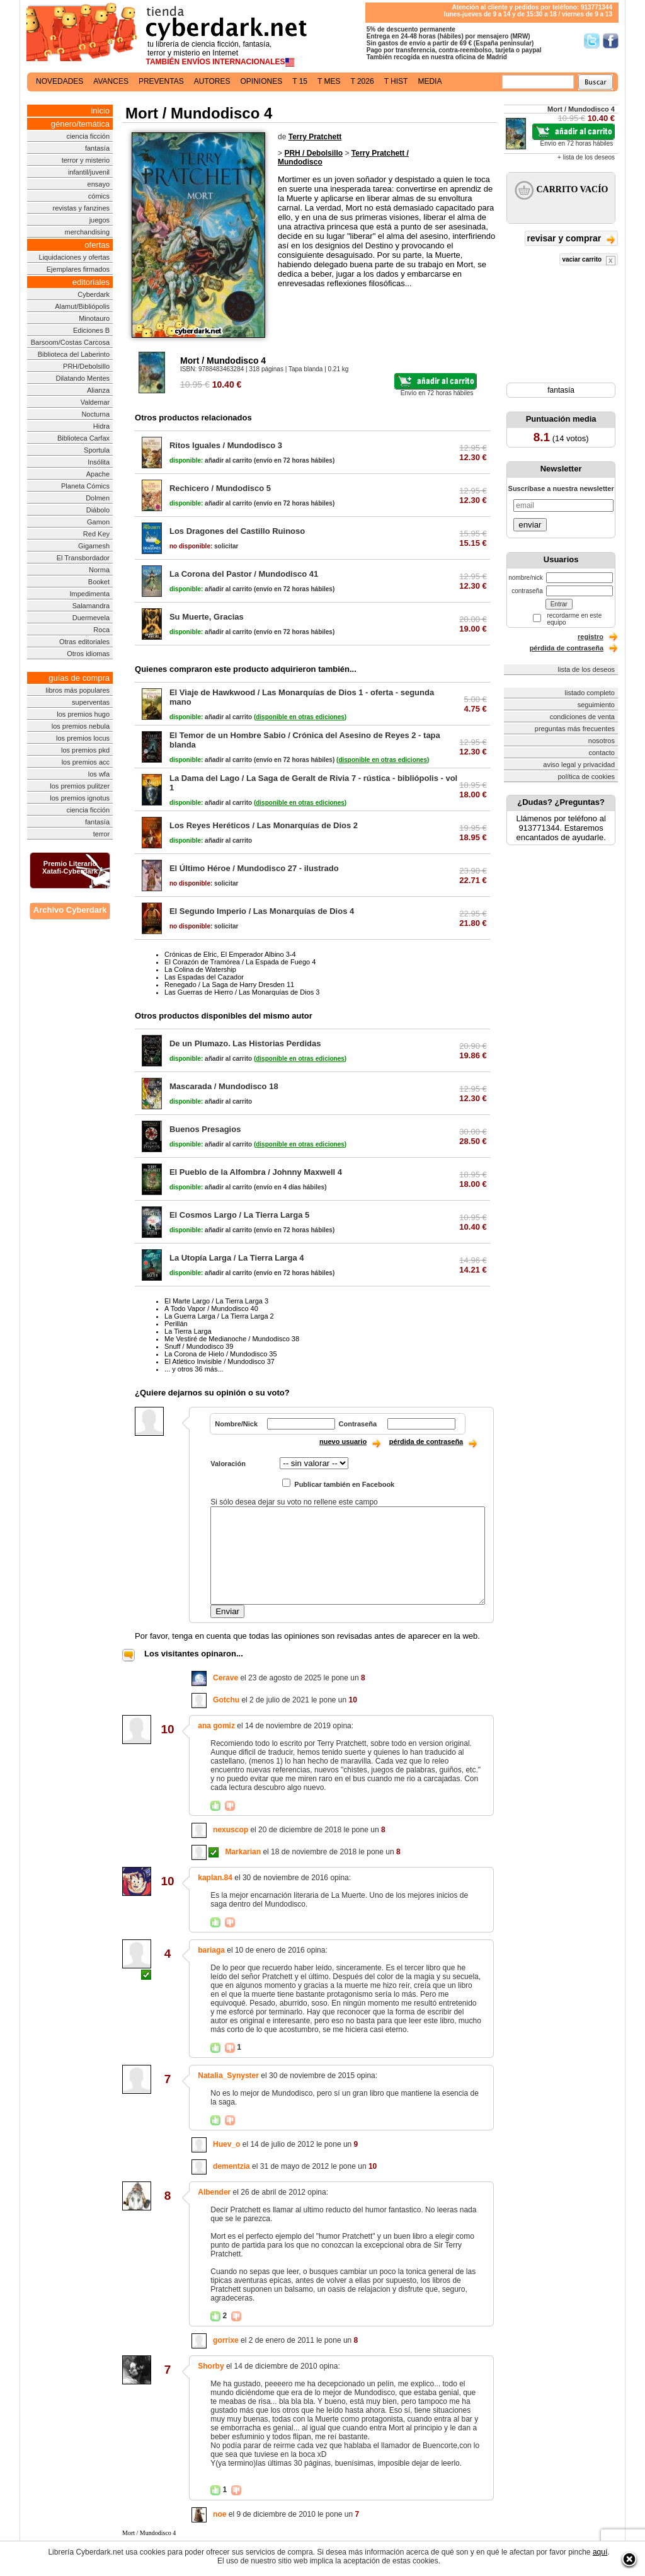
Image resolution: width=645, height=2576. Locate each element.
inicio (100, 110)
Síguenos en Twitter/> (592, 41)
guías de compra (79, 678)
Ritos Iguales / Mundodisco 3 (225, 445)
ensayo (99, 184)
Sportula (97, 450)
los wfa (99, 774)
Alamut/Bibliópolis (82, 306)
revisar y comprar (571, 239)
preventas (161, 81)
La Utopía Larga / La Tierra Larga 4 (236, 1257)
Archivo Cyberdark (69, 910)
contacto (601, 752)
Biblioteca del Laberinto (74, 354)
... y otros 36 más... (194, 1369)
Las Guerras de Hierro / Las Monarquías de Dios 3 (241, 992)
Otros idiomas (88, 653)
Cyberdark (93, 294)
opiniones (262, 81)
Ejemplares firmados (78, 269)
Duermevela (91, 617)
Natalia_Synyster (228, 2075)
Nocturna (95, 414)
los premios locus (83, 738)
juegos (99, 220)
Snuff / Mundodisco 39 (198, 1346)
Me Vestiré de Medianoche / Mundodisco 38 (231, 1339)
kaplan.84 (215, 1877)
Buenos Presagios (205, 1129)
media (430, 81)
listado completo (590, 692)
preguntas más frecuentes (575, 728)
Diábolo (98, 510)
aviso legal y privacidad (579, 764)
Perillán (176, 1323)
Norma (99, 570)
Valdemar (95, 402)
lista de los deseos (586, 669)
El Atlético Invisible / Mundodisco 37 (219, 1361)
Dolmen (98, 498)
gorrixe (226, 2340)
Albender (214, 2192)
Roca (101, 629)
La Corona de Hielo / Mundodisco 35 (220, 1354)
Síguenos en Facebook (611, 41)
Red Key (96, 534)
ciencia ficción (88, 136)
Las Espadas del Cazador (204, 977)
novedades (59, 81)
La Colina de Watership (200, 969)
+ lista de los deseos (586, 157)
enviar (529, 524)
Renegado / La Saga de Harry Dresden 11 (229, 984)
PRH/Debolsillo (86, 366)
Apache (98, 474)
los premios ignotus (80, 798)
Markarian (243, 1851)
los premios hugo (83, 714)
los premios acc (86, 762)
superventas (91, 702)
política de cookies (586, 776)
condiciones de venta (582, 716)
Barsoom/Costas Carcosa (70, 342)
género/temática (80, 124)
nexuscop (230, 1829)
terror (101, 834)
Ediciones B (91, 330)
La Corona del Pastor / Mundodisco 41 (243, 574)
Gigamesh (94, 546)
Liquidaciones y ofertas (74, 257)
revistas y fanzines (81, 208)
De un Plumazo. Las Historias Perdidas (245, 1043)
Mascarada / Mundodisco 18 (223, 1086)
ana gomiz (216, 1725)
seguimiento (596, 704)
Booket (99, 582)
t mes (328, 81)
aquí (600, 2552)
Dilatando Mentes (82, 378)
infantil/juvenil (89, 172)
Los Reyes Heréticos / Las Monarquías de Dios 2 (263, 825)
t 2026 (362, 81)
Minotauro (94, 318)
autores (212, 81)
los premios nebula (81, 726)
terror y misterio (86, 160)
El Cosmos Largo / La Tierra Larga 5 (239, 1215)
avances (110, 81)
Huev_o (226, 2144)
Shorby (211, 2366)
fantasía (97, 148)
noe (219, 2514)
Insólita (99, 462)
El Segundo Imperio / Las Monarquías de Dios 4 (261, 911)
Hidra (101, 426)
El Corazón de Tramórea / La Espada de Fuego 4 (240, 962)
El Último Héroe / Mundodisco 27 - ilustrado (254, 868)
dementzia (231, 2166)
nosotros (601, 740)
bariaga (211, 1950)
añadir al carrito (210, 460)
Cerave (225, 1677)
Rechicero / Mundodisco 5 (220, 488)
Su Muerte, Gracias (206, 616)
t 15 (299, 81)
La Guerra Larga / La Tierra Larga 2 (219, 1316)
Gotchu (226, 1699)
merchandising (87, 232)
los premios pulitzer (80, 786)
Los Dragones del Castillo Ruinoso (237, 531)
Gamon (98, 522)
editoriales (91, 282)
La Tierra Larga (188, 1331)
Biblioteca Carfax (83, 438)
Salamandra (91, 605)
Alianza (98, 390)
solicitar (203, 546)
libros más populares (78, 690)
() (300, 716)
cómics (99, 196)
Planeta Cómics (85, 486)
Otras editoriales (84, 641)
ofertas (97, 245)
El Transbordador (83, 558)
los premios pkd (85, 750)
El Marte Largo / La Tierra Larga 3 (216, 1301)
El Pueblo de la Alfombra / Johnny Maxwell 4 (255, 1172)
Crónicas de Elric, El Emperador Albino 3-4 (229, 954)
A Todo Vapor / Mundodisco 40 (211, 1308)
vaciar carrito (588, 260)
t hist (396, 81)
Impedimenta (89, 594)
